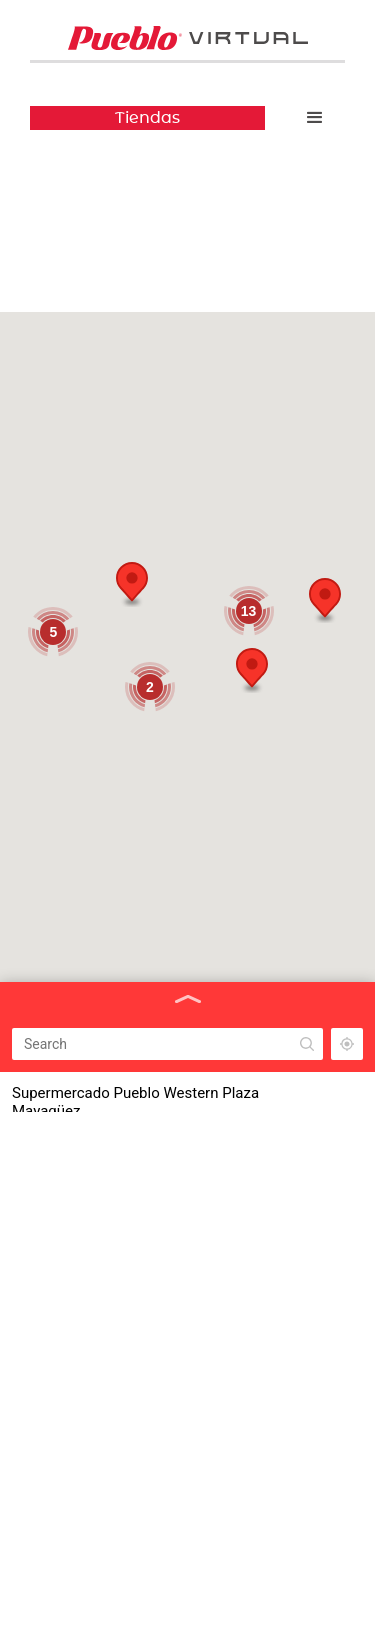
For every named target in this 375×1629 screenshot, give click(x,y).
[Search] (167, 1044)
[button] (315, 118)
